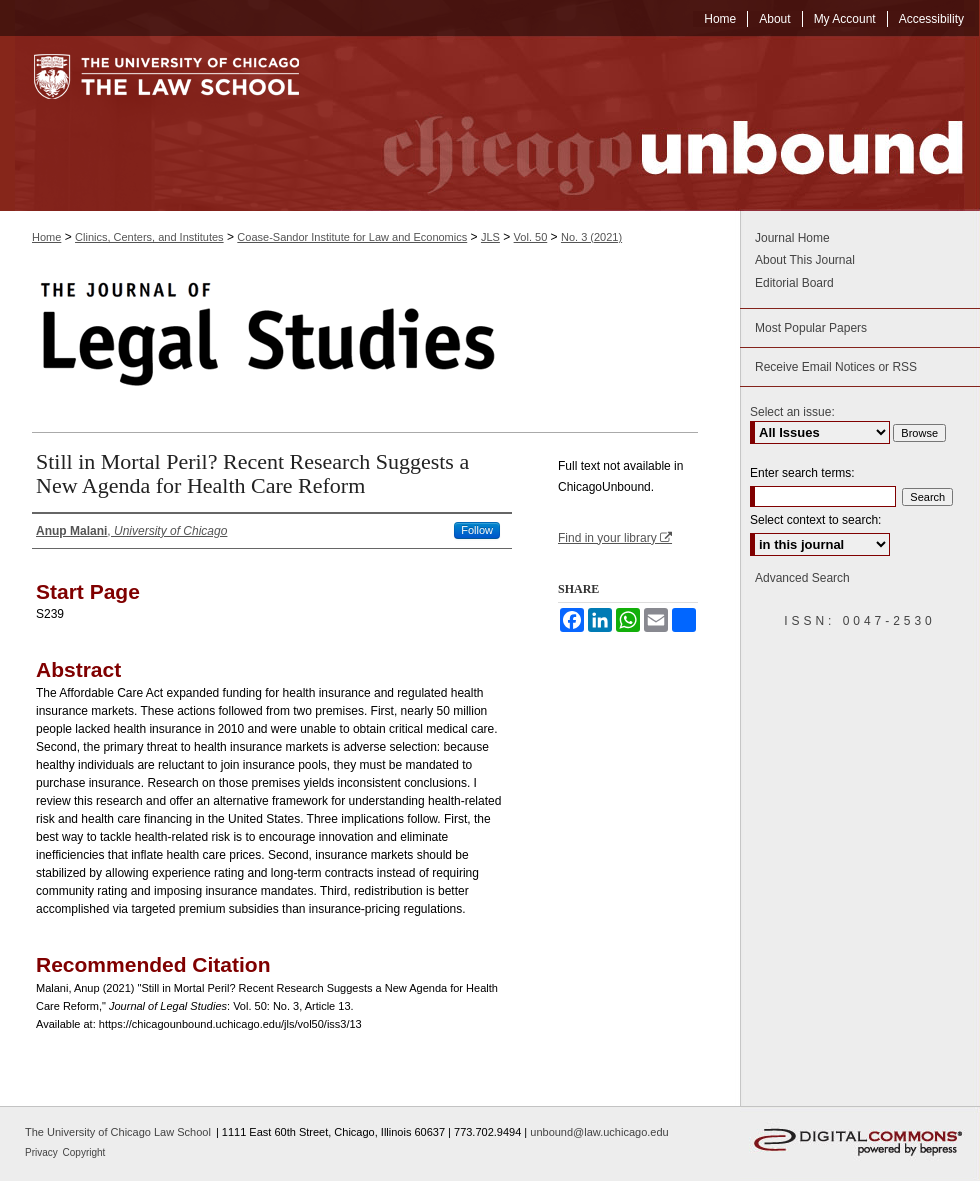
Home (46, 237)
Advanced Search (802, 578)
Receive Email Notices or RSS (836, 367)
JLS (490, 237)
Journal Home (792, 238)
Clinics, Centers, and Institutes (149, 237)
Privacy (43, 1152)
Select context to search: (815, 520)
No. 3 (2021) (591, 237)
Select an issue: (792, 412)
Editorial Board (794, 283)
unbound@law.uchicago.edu (599, 1132)
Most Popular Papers (811, 328)
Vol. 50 (531, 237)
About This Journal (805, 260)
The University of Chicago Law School (118, 1132)
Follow (477, 530)
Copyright (84, 1152)
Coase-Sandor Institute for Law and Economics (352, 237)
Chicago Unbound (655, 123)
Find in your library (615, 538)
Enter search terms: (802, 473)
